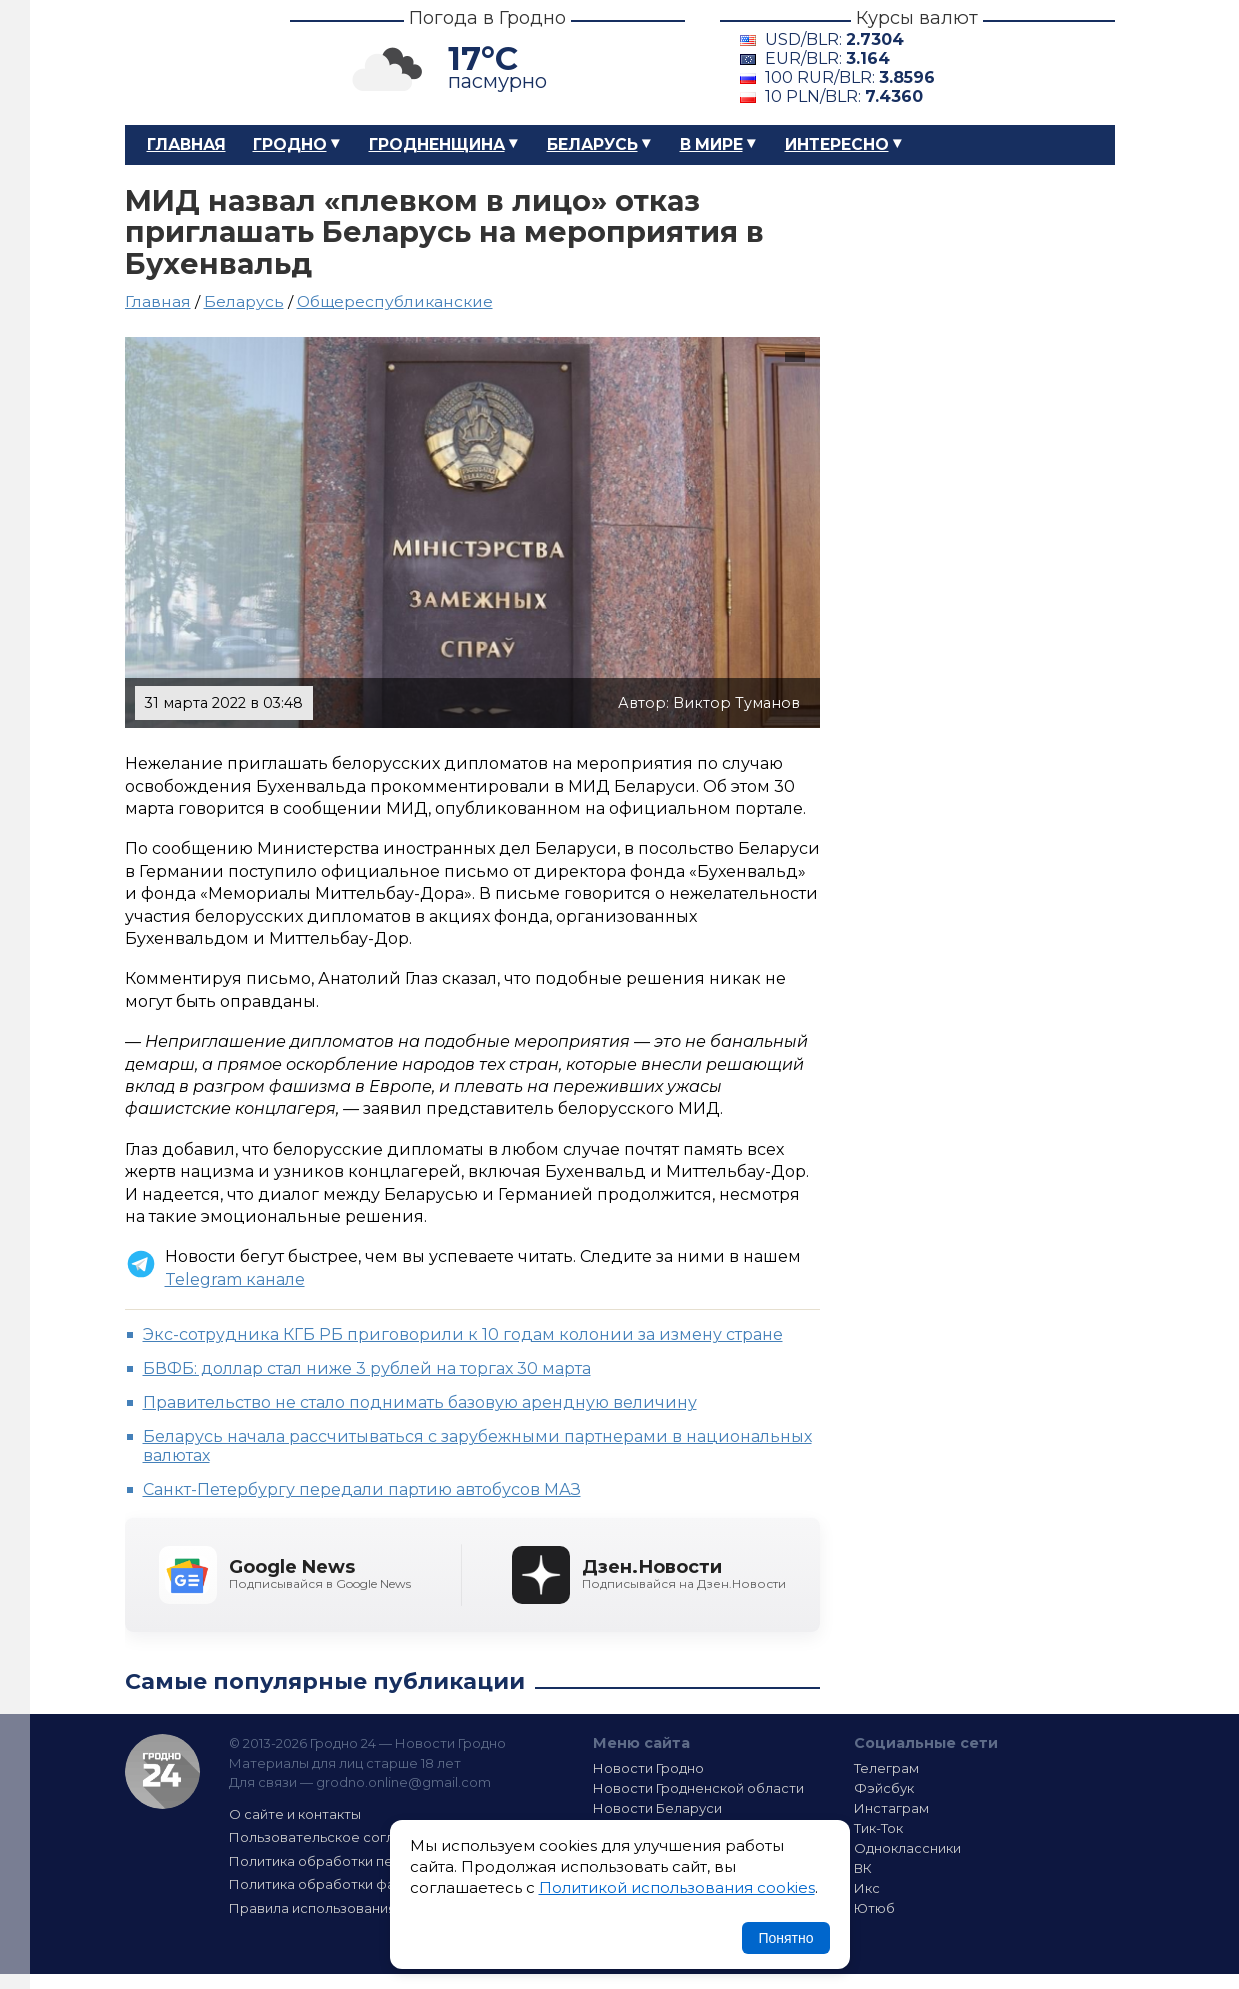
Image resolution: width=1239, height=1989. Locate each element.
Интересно (837, 144)
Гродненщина (437, 144)
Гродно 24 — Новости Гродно (162, 1771)
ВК (863, 1868)
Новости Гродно (648, 1768)
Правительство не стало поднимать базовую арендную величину (420, 1402)
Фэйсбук (884, 1788)
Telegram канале (235, 1279)
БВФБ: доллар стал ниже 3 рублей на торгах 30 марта (367, 1368)
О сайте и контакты (295, 1814)
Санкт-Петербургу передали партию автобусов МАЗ (362, 1489)
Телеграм (886, 1768)
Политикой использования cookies (677, 1887)
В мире (711, 144)
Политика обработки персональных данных (378, 1861)
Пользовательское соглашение (338, 1837)
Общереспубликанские (395, 301)
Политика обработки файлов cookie (353, 1884)
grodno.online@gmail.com (403, 1782)
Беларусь (592, 144)
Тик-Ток (878, 1828)
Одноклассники (907, 1848)
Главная (186, 144)
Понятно (785, 1938)
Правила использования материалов (356, 1908)
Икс (867, 1888)
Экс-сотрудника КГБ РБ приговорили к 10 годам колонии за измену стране (463, 1334)
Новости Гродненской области (698, 1788)
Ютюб (874, 1908)
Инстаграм (891, 1808)
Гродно (290, 144)
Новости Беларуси (657, 1808)
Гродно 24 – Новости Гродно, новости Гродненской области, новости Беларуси (190, 62)
